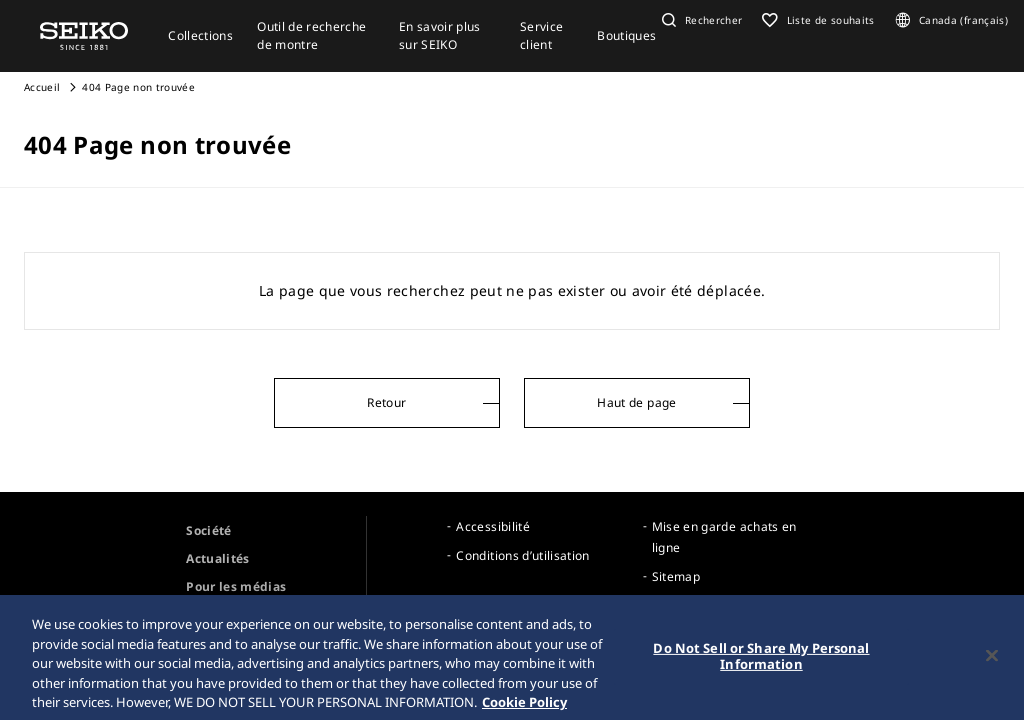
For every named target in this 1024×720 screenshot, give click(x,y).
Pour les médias (236, 586)
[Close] (992, 661)
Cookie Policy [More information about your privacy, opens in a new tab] (524, 707)
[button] (700, 20)
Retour (386, 402)
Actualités (218, 558)
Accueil (42, 87)
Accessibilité (493, 526)
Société (208, 530)
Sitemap (676, 576)
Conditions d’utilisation (522, 555)
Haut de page (636, 402)
